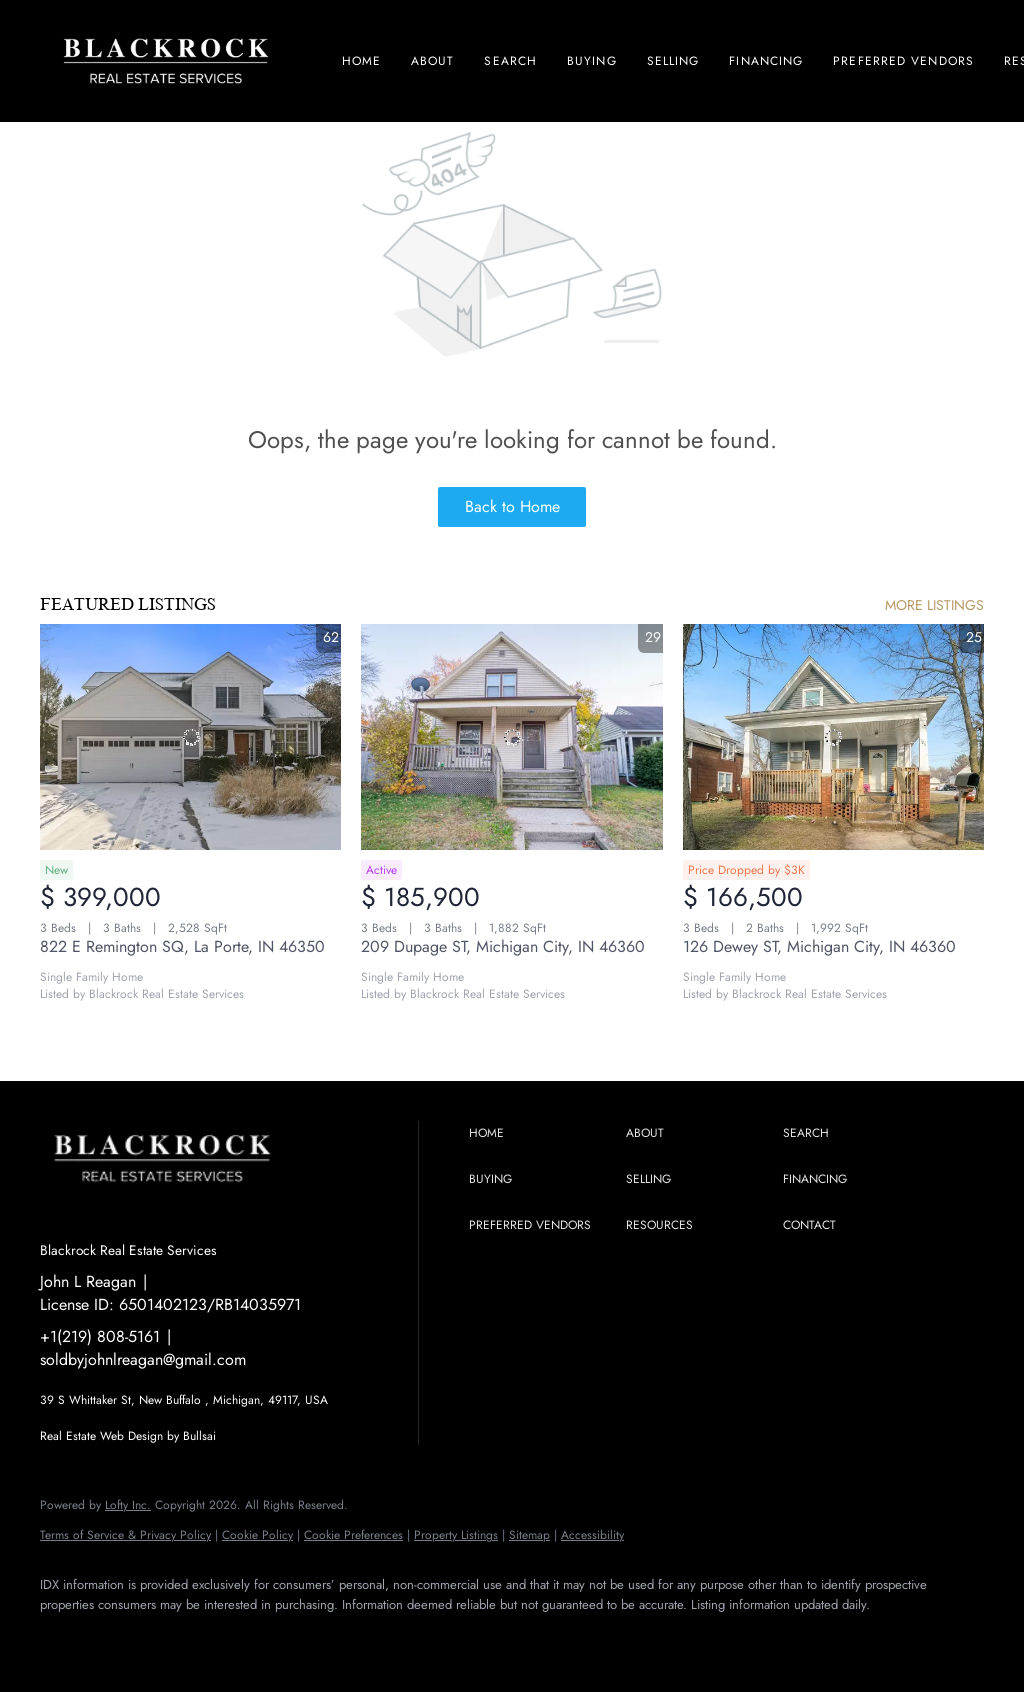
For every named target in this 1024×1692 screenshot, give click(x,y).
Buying (592, 61)
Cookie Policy (257, 1535)
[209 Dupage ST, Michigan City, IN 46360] (511, 737)
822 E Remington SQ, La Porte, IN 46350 (182, 946)
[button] (542, 1134)
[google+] (296, 1638)
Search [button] (510, 61)
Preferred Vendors (903, 61)
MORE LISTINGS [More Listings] (934, 605)
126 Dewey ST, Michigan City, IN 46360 (819, 946)
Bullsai (199, 1436)
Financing (766, 61)
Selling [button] (673, 61)
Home (361, 61)
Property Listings (456, 1535)
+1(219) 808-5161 (100, 1336)
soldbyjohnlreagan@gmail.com (143, 1359)
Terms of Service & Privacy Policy (125, 1535)
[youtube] (238, 1638)
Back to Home (512, 506)
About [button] (433, 61)
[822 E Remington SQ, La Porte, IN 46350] (190, 737)
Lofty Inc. (128, 1505)
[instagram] (180, 1638)
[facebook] (64, 1638)
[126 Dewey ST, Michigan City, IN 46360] (833, 737)
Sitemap (529, 1535)
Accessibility (592, 1535)
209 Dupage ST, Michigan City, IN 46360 (503, 946)
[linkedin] (122, 1638)
